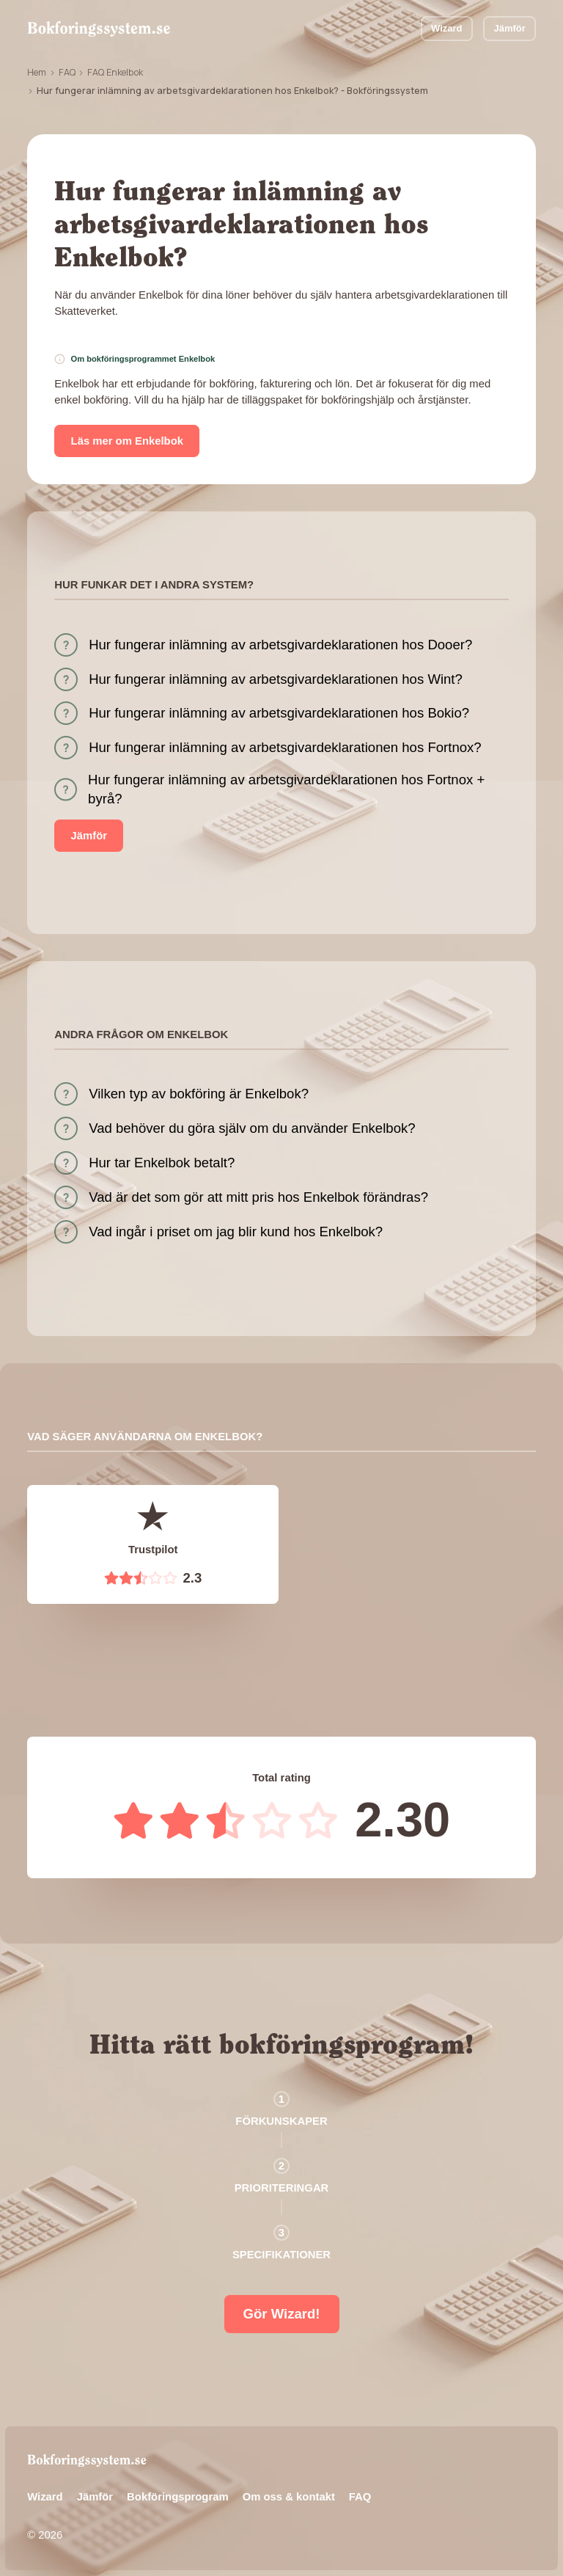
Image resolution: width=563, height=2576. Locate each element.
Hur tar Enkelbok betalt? (162, 1162)
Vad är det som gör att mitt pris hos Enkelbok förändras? (258, 1197)
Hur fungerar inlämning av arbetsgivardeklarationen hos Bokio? (279, 712)
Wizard (446, 28)
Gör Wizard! (281, 2313)
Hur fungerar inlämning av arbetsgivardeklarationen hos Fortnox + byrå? (286, 789)
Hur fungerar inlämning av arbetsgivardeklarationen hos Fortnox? (285, 747)
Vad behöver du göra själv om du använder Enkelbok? (252, 1128)
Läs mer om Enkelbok (127, 441)
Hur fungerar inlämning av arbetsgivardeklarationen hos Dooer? (280, 644)
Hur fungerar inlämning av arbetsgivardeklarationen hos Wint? (276, 679)
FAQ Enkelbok (115, 72)
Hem (36, 72)
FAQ (67, 72)
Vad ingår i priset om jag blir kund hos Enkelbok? (236, 1231)
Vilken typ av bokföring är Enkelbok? (199, 1093)
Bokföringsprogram (178, 2497)
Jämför (510, 28)
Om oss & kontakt (289, 2497)
